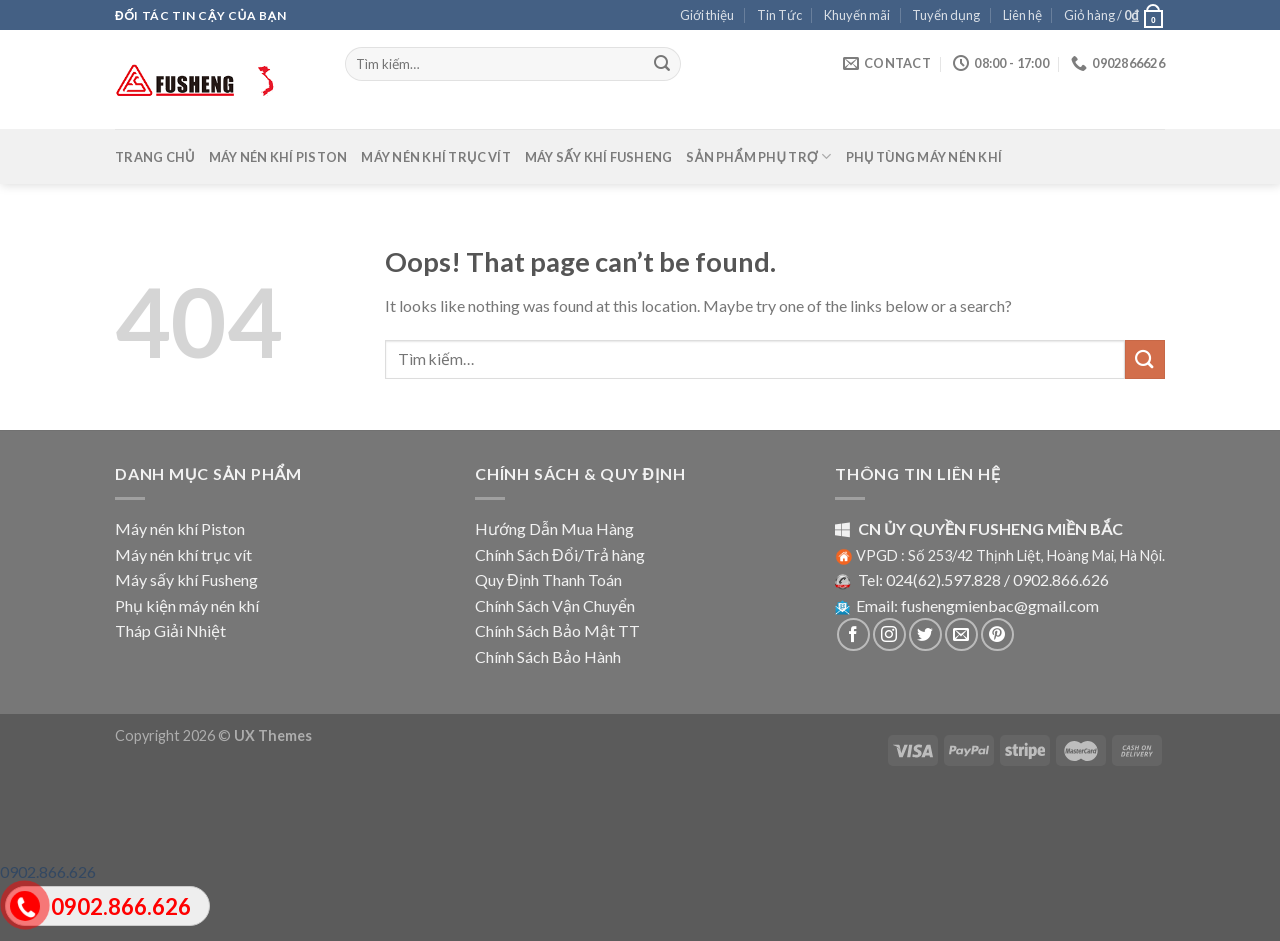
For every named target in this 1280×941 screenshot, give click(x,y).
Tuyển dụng (946, 15)
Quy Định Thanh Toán (548, 579)
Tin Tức (779, 15)
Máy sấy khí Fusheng (599, 157)
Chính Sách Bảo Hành (548, 656)
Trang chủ (155, 157)
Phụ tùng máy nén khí (924, 157)
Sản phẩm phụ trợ (758, 156)
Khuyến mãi (857, 15)
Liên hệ (1022, 15)
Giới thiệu (707, 15)
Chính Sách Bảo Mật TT (557, 630)
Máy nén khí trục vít (436, 157)
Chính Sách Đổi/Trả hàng (560, 554)
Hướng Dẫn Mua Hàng (554, 528)
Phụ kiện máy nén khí (187, 605)
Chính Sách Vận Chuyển (555, 605)
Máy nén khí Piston (278, 157)
